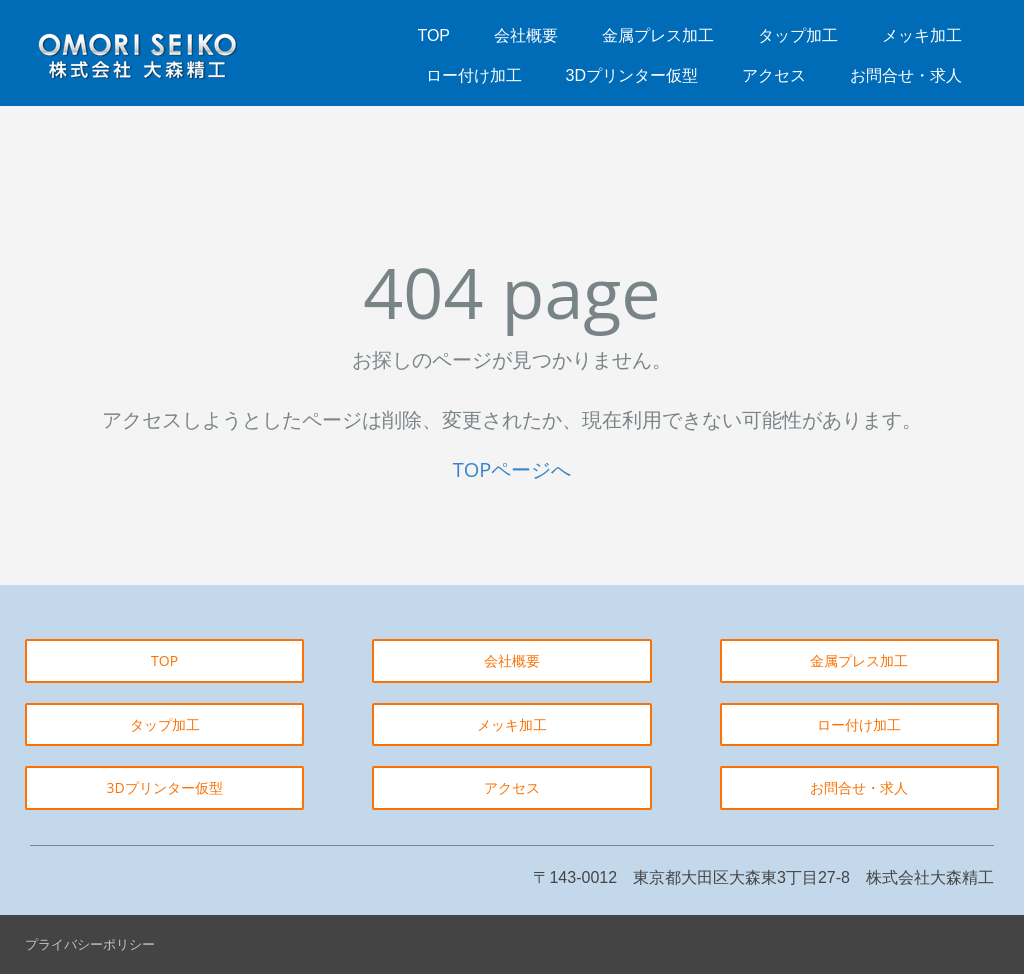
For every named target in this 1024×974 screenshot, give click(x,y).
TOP (433, 35)
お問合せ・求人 (906, 75)
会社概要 (526, 35)
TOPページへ (512, 469)
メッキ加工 (922, 35)
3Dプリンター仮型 (632, 75)
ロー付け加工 (474, 75)
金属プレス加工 (658, 35)
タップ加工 (798, 35)
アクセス (774, 75)
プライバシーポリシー (90, 944)
